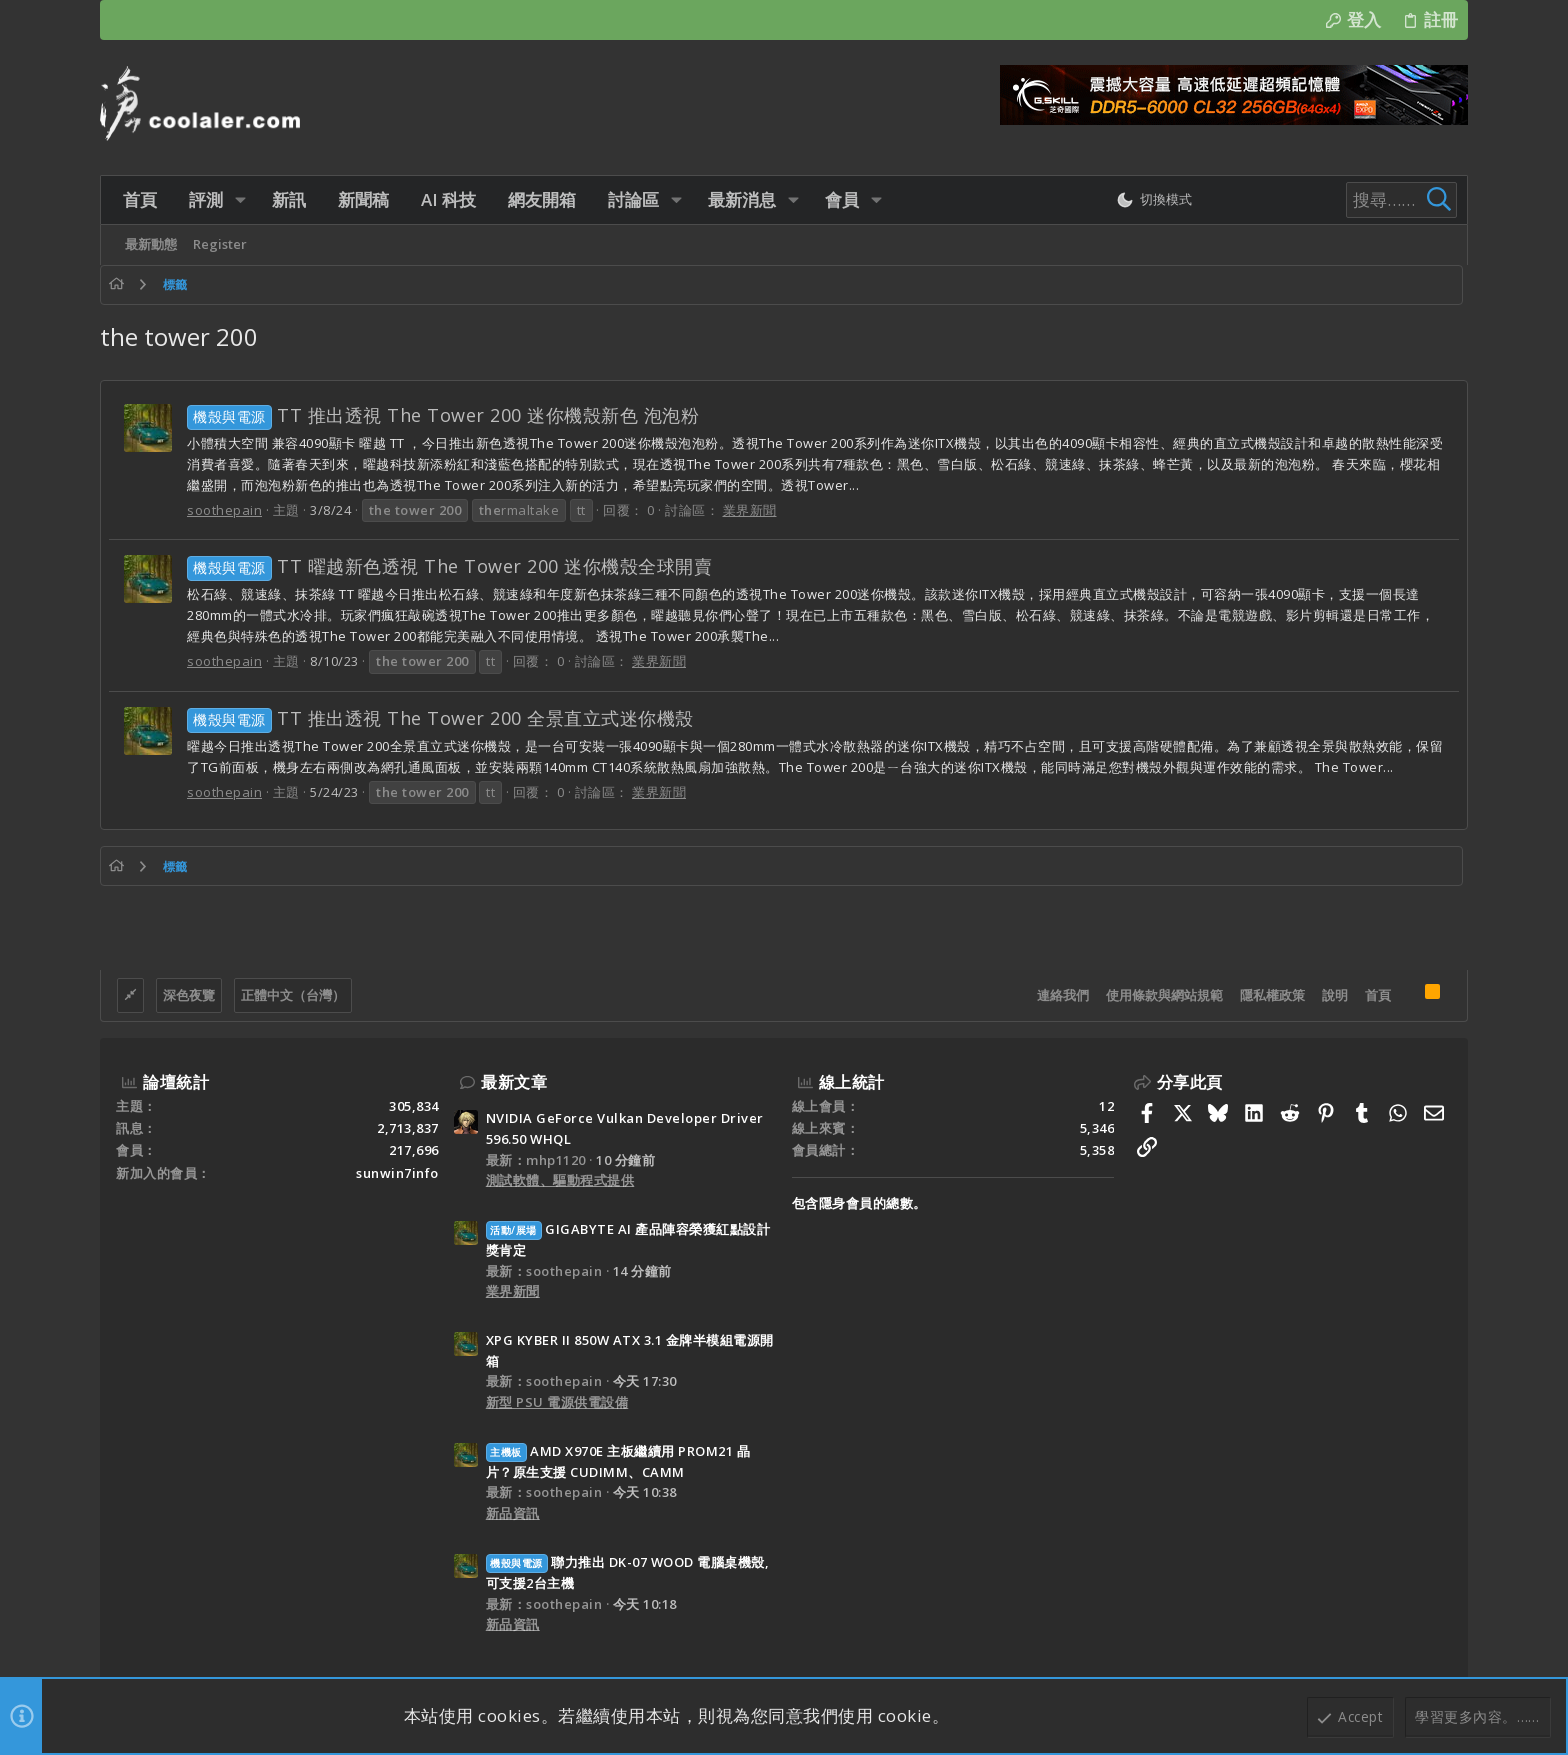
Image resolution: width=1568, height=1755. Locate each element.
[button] (234, 199)
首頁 (1378, 995)
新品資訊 (513, 1513)
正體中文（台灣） (293, 995)
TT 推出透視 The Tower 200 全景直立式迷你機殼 (440, 718)
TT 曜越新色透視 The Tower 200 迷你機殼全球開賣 (449, 566)
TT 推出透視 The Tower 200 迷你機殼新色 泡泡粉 (443, 415)
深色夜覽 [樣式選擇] (189, 995)
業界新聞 (750, 510)
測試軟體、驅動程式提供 (560, 1180)
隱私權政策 (1272, 995)
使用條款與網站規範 (1164, 995)
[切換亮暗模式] (1149, 200)
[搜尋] (1326, 200)
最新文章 (514, 1082)
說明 (1335, 995)
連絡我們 (1063, 995)
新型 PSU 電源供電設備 (557, 1402)
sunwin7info (397, 1173)
